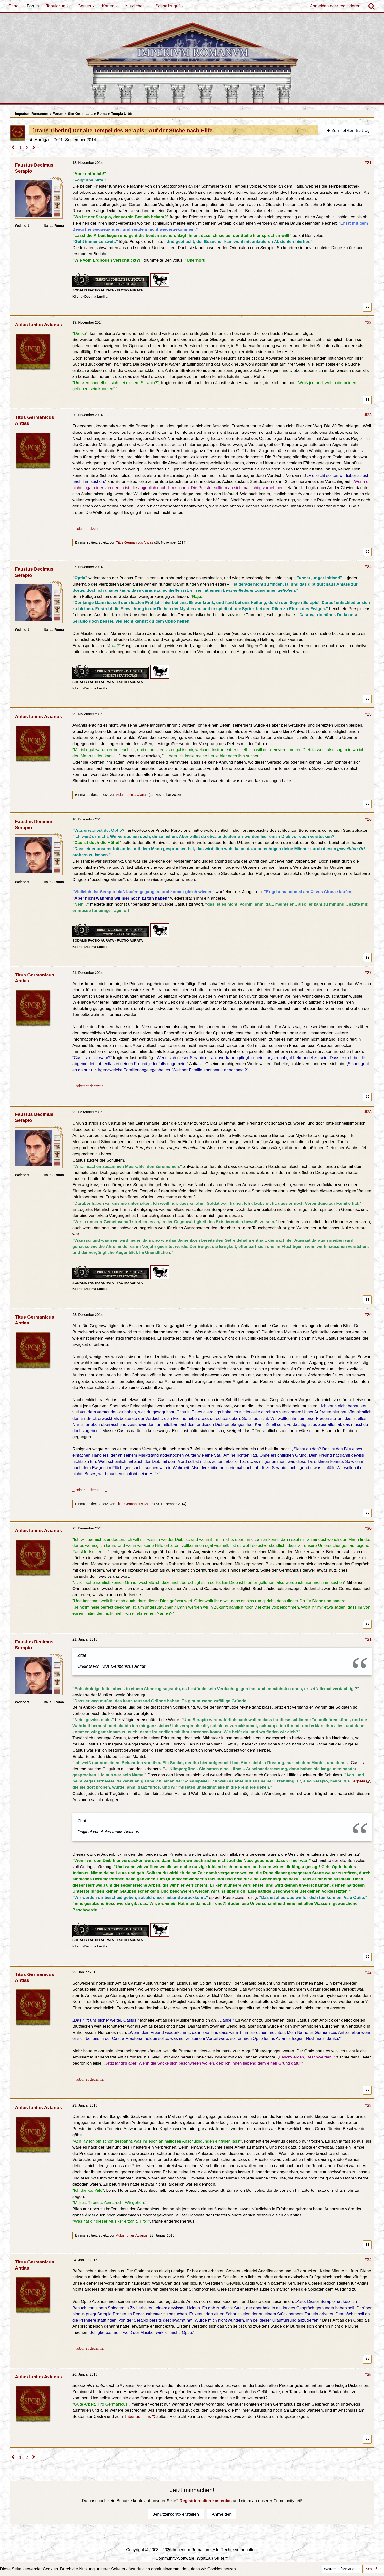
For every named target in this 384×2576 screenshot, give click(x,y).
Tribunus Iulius (137, 2416)
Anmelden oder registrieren (335, 6)
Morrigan (42, 139)
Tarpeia (358, 1781)
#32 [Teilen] (368, 1972)
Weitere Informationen (342, 2568)
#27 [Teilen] (368, 972)
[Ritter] (57, 189)
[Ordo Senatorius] (57, 213)
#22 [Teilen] (368, 322)
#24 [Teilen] (368, 567)
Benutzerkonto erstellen (175, 2514)
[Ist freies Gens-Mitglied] (57, 205)
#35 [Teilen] (368, 2374)
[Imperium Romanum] (192, 63)
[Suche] (371, 6)
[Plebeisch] (57, 197)
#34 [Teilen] (368, 2259)
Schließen (374, 2568)
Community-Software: (192, 2558)
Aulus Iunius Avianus (132, 795)
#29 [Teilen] (368, 1314)
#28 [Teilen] (368, 1112)
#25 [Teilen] (368, 714)
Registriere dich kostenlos (206, 2500)
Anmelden (222, 2514)
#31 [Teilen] (368, 1639)
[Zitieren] (367, 307)
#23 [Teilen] (368, 415)
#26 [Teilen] (368, 819)
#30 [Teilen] (368, 1528)
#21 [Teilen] (368, 162)
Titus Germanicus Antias (134, 542)
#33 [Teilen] (368, 2105)
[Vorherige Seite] (13, 148)
